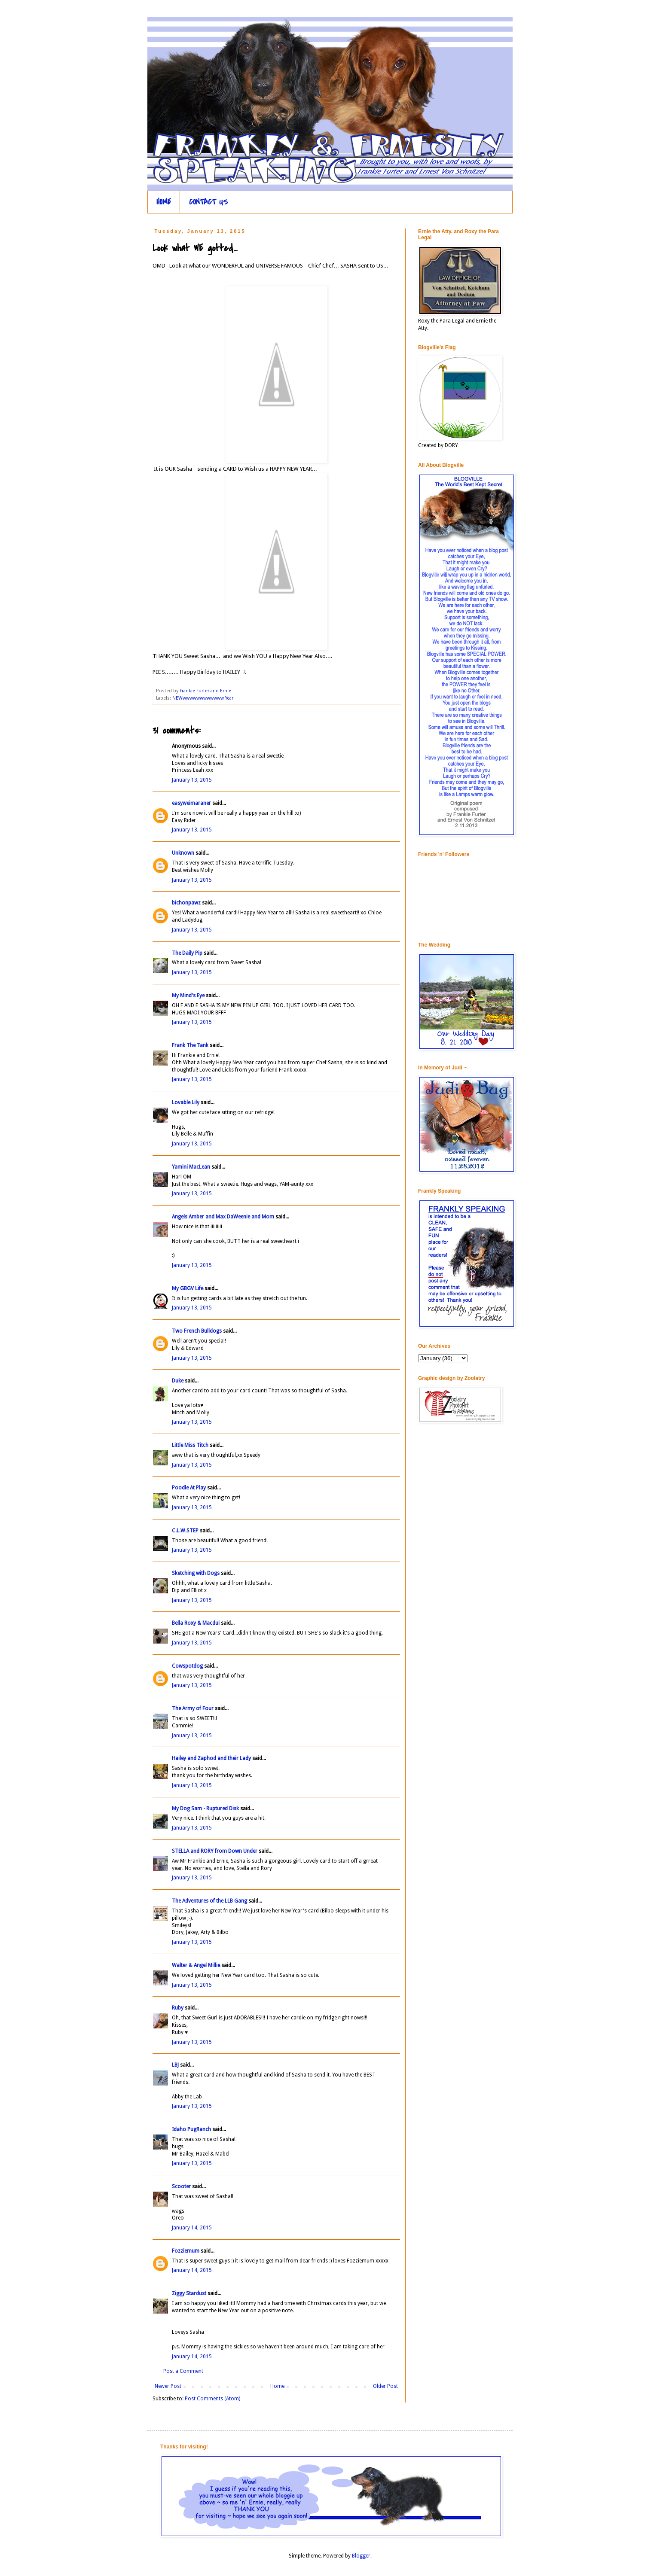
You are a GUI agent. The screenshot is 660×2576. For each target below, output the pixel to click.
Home (277, 2386)
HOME (163, 202)
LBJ (175, 2065)
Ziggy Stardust (189, 2293)
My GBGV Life (187, 1288)
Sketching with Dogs (196, 1573)
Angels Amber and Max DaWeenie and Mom (223, 1217)
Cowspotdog (187, 1666)
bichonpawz (186, 903)
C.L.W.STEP (185, 1531)
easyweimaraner (191, 803)
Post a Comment (183, 2371)
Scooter (181, 2186)
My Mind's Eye (188, 996)
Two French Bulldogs (197, 1331)
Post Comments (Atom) (212, 2399)
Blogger (361, 2556)
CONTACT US (208, 202)
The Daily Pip (188, 953)
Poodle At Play (189, 1488)
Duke (177, 1381)
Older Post (385, 2386)
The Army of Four (193, 1708)
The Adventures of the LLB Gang (209, 1901)
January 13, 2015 (192, 780)
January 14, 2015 (192, 2228)
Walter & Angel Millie (196, 1965)
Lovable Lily (185, 1102)
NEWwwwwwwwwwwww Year (202, 698)
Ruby (177, 2008)
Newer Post (168, 2386)
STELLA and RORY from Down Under (214, 1851)
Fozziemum (185, 2251)
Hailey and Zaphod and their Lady (211, 1758)
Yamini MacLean (191, 1167)
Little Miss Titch (190, 1445)
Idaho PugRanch (191, 2129)
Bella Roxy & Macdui (196, 1623)
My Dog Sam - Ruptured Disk (205, 1809)
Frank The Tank (190, 1045)
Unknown (183, 853)
